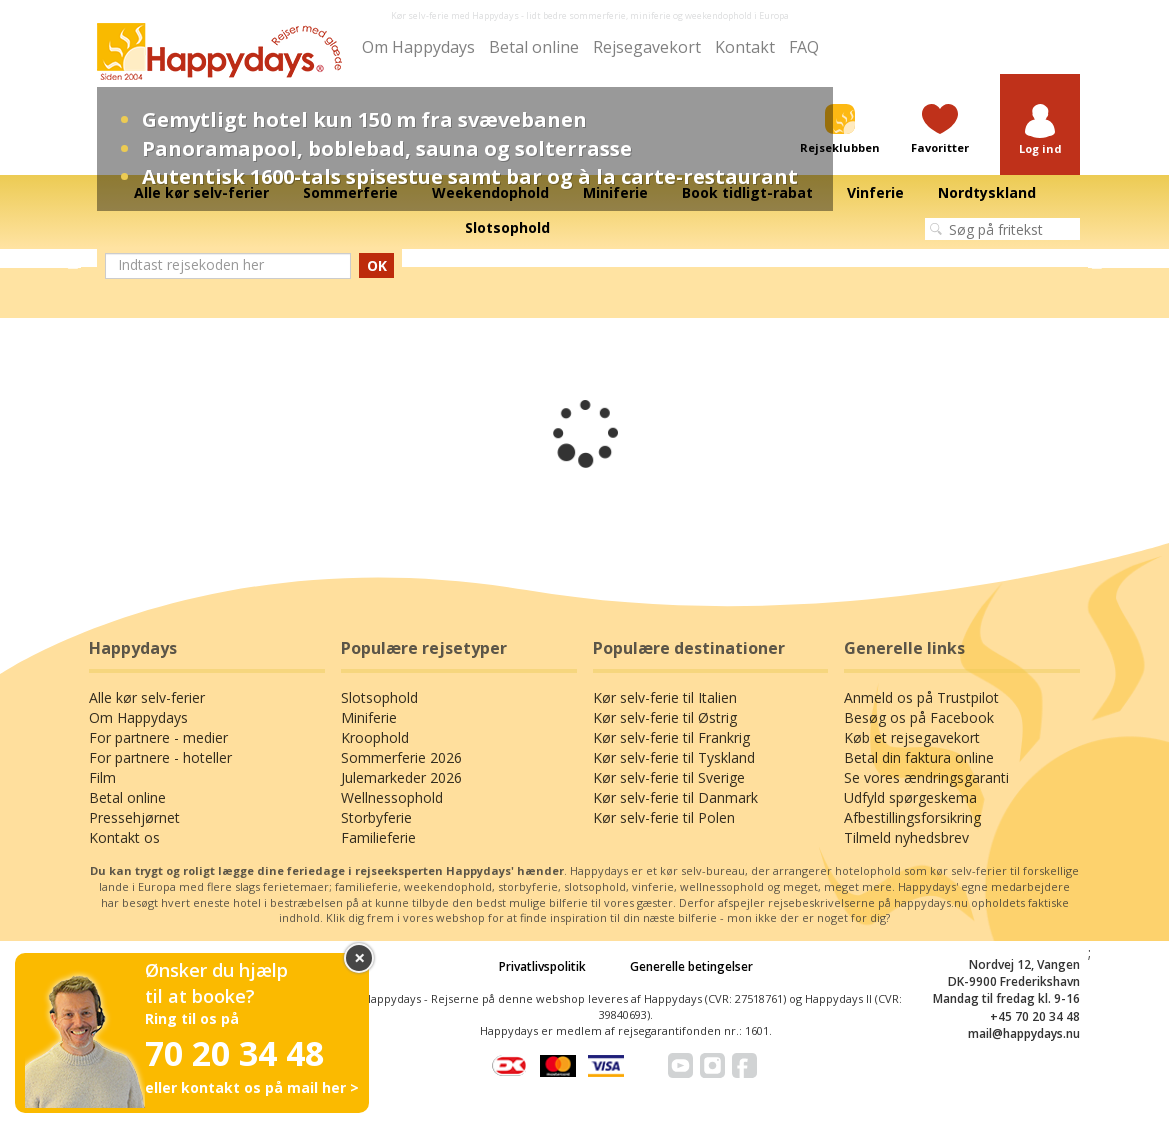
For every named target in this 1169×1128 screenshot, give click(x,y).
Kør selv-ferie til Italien (665, 697)
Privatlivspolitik (542, 966)
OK (377, 265)
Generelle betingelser (691, 966)
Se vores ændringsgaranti (926, 777)
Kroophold (375, 737)
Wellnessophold (392, 797)
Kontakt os (124, 837)
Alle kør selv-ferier (147, 697)
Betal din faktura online (919, 757)
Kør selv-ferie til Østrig (665, 717)
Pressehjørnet (134, 817)
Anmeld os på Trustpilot (921, 697)
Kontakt (745, 47)
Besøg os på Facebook (919, 717)
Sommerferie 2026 (401, 757)
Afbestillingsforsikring (912, 817)
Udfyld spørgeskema (910, 797)
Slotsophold (379, 697)
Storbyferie (376, 817)
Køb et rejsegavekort (912, 737)
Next (1096, 259)
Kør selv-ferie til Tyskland (674, 757)
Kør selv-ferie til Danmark (675, 797)
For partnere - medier (158, 737)
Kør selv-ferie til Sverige (669, 777)
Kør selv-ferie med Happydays (455, 15)
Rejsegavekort (647, 47)
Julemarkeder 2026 (401, 777)
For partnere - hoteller (160, 757)
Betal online (534, 47)
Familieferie (378, 837)
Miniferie (369, 717)
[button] (1040, 130)
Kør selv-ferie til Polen (664, 817)
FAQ (804, 47)
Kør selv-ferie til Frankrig (671, 737)
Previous (72, 259)
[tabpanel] (584, 259)
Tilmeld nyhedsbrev (906, 837)
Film (102, 777)
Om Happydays (418, 47)
